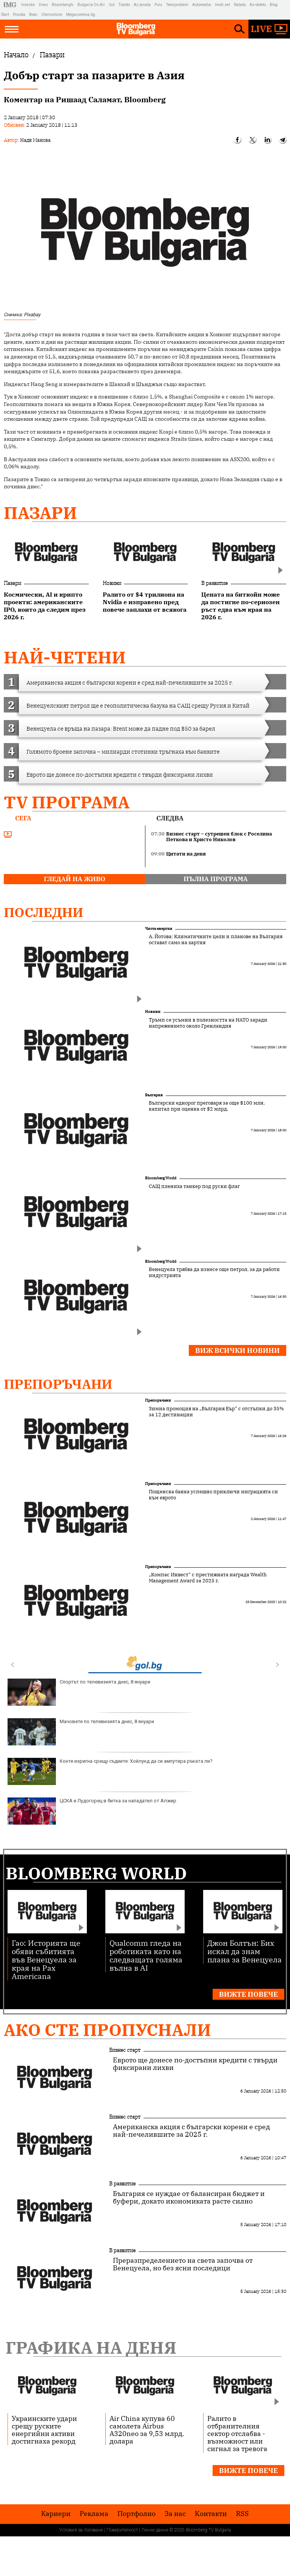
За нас (175, 2513)
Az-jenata (142, 5)
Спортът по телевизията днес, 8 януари (79, 1692)
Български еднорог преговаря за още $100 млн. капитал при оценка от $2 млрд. (207, 1106)
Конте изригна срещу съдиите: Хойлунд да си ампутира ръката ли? (110, 1771)
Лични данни (154, 2530)
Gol (112, 5)
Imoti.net (222, 5)
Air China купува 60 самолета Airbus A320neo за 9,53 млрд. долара (147, 2429)
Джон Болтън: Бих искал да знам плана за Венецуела (244, 1951)
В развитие (214, 583)
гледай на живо (74, 879)
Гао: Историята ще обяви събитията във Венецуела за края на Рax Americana (46, 1959)
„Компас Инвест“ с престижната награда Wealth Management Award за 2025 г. (208, 1578)
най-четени (65, 657)
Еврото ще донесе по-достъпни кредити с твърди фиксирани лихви (195, 2063)
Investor (28, 5)
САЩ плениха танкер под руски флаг (194, 1186)
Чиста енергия (158, 928)
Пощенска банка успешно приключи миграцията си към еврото (213, 1495)
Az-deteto (258, 5)
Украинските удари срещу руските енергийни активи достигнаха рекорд (44, 2429)
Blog (274, 5)
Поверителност (122, 2530)
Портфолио (136, 2513)
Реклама (94, 2513)
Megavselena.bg (80, 14)
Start (5, 14)
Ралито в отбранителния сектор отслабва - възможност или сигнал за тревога (237, 2433)
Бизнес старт (124, 2050)
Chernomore (51, 14)
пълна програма (216, 879)
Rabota (240, 5)
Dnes (43, 5)
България (154, 1095)
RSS (242, 2513)
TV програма (67, 802)
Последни (43, 912)
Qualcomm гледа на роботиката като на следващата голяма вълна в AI (146, 1955)
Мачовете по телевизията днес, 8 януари (81, 1731)
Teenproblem (177, 5)
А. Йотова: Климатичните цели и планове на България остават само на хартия (215, 940)
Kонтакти (211, 2513)
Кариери (56, 2513)
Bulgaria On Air (91, 5)
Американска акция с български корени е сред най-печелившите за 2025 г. (191, 2130)
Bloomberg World (160, 1178)
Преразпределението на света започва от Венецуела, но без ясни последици (183, 2264)
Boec (33, 14)
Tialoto (124, 5)
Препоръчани (58, 1384)
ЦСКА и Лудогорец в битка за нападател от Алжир (92, 1811)
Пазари (40, 512)
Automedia (201, 5)
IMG (11, 4)
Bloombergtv (63, 5)
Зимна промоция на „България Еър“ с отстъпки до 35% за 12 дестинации (216, 1412)
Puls (158, 5)
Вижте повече (248, 1994)
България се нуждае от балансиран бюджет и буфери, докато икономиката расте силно (189, 2197)
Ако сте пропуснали (107, 2029)
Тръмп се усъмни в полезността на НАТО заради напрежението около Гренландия (208, 1023)
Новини (112, 583)
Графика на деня (91, 2347)
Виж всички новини (237, 1350)
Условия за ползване (81, 2530)
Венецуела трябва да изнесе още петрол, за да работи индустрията (214, 1272)
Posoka (19, 14)
